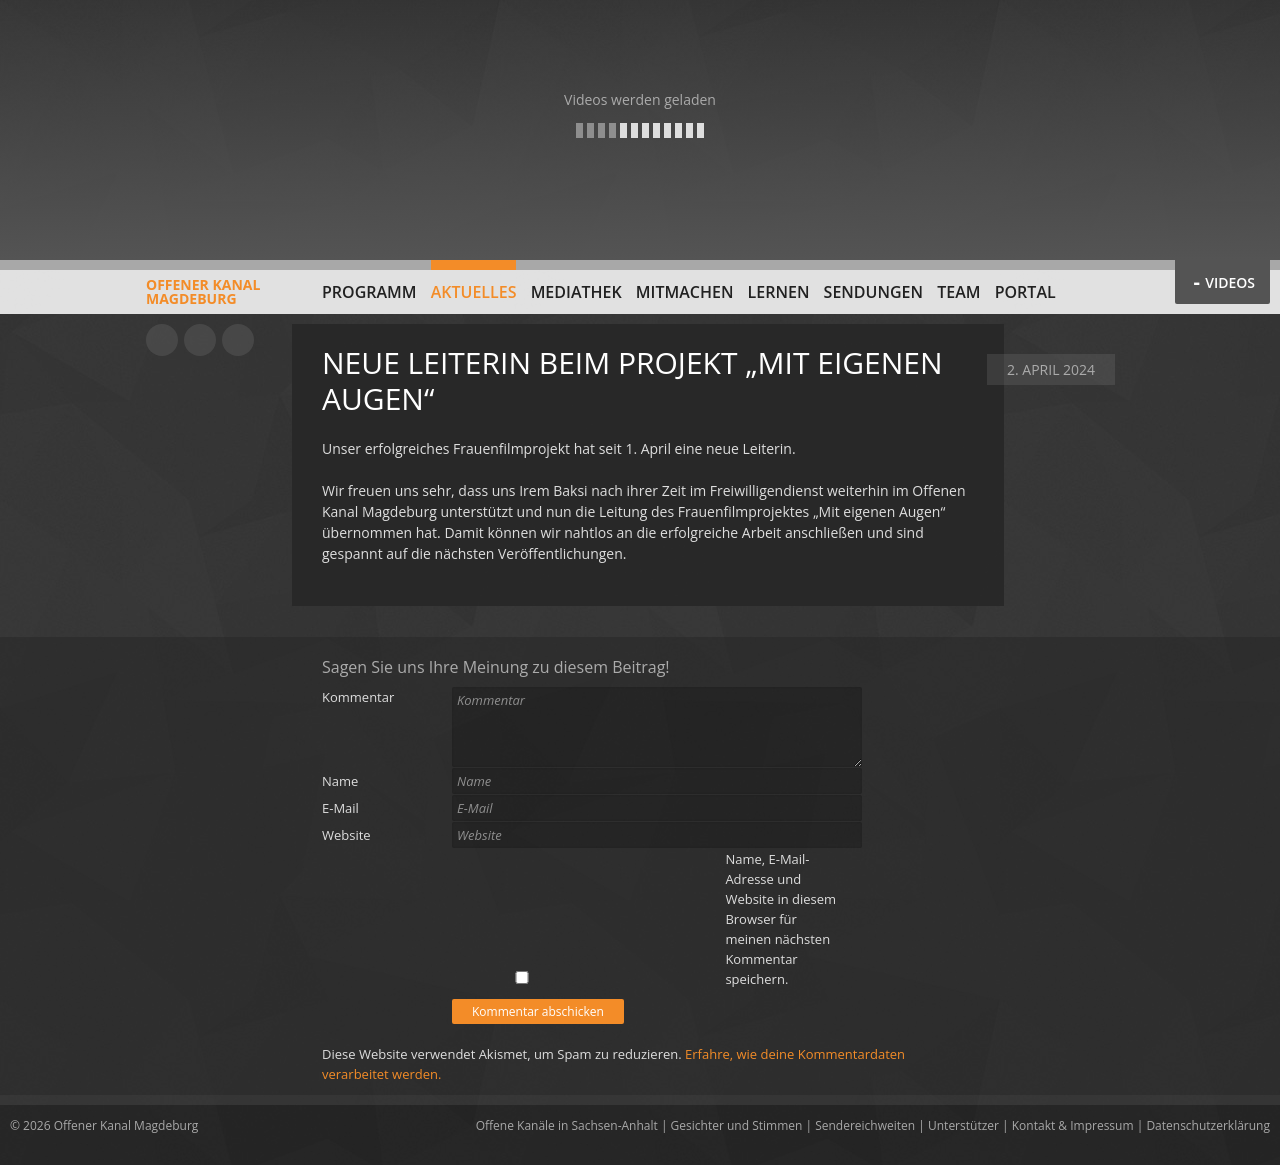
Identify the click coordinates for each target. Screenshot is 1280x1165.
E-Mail (340, 808)
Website (346, 835)
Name (340, 781)
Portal (1025, 292)
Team (958, 292)
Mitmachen (685, 292)
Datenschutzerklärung (1208, 1125)
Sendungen (873, 292)
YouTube (162, 340)
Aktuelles (474, 292)
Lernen (779, 292)
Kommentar (358, 697)
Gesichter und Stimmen (737, 1125)
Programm (369, 292)
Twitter (238, 340)
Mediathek (576, 292)
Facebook (200, 340)
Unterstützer (963, 1125)
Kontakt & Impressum (1073, 1125)
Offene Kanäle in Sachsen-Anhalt (567, 1125)
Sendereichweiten (865, 1125)
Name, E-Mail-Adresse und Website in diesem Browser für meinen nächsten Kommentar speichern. (780, 919)
